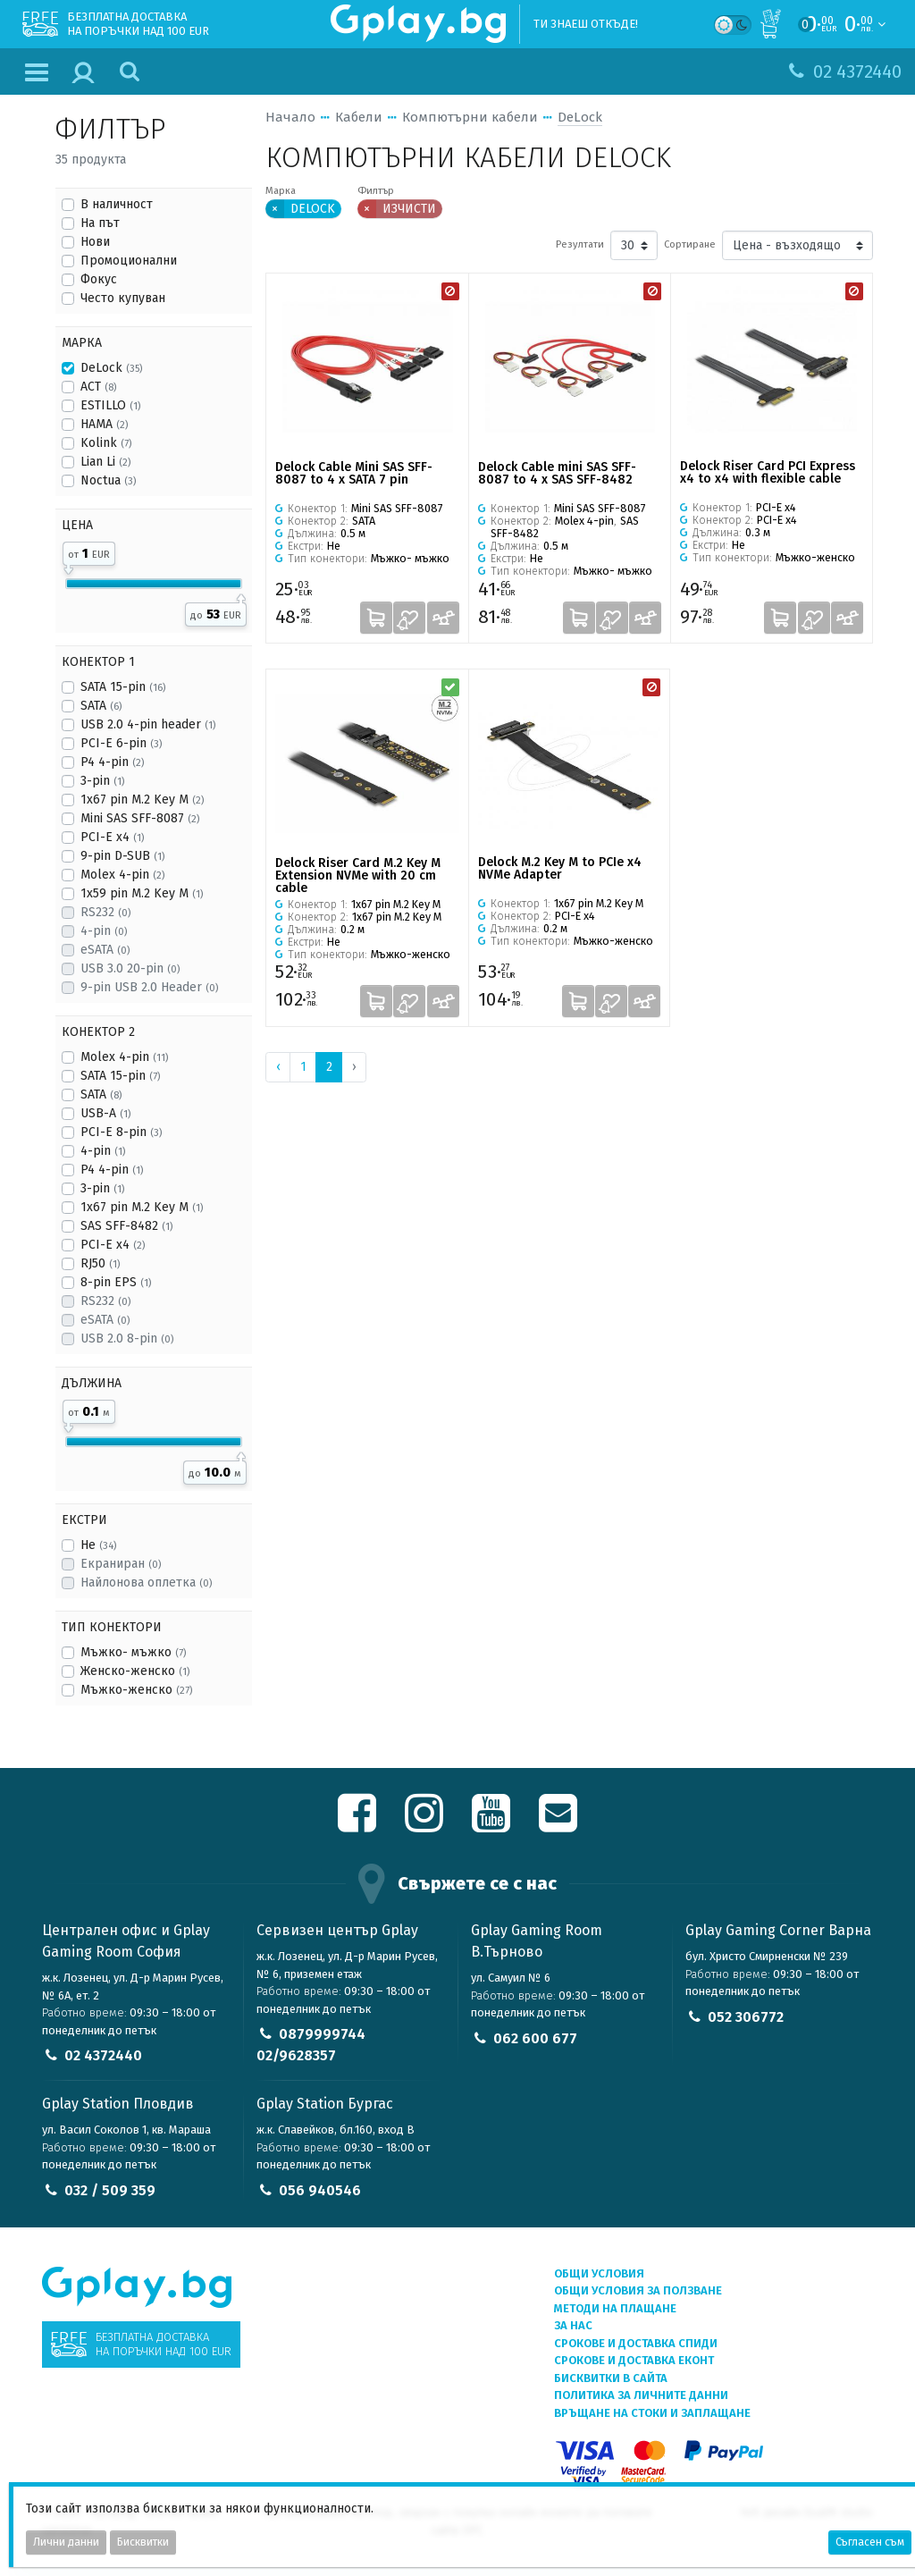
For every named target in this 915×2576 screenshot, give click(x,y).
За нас (573, 2325)
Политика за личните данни (641, 2395)
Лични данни (66, 2542)
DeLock (111, 367)
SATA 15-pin (122, 687)
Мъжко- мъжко (133, 1652)
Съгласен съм (869, 2542)
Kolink (105, 442)
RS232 (105, 912)
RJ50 (100, 1263)
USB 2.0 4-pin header (147, 724)
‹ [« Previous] (278, 1066)
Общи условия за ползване (638, 2290)
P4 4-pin (112, 762)
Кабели (358, 117)
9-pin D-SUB (122, 855)
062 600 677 (535, 2038)
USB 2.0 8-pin (126, 1338)
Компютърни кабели (470, 117)
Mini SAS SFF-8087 (139, 818)
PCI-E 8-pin (121, 1132)
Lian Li (105, 461)
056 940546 (320, 2190)
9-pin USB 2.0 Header (149, 987)
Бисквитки (143, 2542)
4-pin (103, 931)
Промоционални (128, 260)
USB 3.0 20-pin (130, 968)
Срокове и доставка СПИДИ (636, 2343)
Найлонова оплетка (146, 1582)
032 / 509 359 (109, 2190)
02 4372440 (103, 2055)
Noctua (108, 480)
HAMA (104, 424)
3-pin (102, 780)
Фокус (98, 279)
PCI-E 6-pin (121, 743)
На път (100, 223)
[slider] (68, 566)
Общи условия (599, 2273)
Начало (290, 117)
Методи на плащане (615, 2308)
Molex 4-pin (122, 874)
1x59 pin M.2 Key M (141, 893)
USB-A (105, 1113)
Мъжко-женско (136, 1689)
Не (98, 1545)
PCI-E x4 (112, 837)
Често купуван (122, 298)
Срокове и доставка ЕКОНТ (634, 2360)
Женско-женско (134, 1671)
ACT (98, 386)
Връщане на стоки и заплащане (652, 2413)
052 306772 (746, 2016)
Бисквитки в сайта (610, 2378)
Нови (95, 241)
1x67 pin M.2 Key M (142, 799)
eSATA (105, 949)
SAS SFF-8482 (126, 1225)
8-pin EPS (115, 1282)
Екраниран (120, 1563)
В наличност (116, 204)
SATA (101, 705)
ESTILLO (110, 405)
